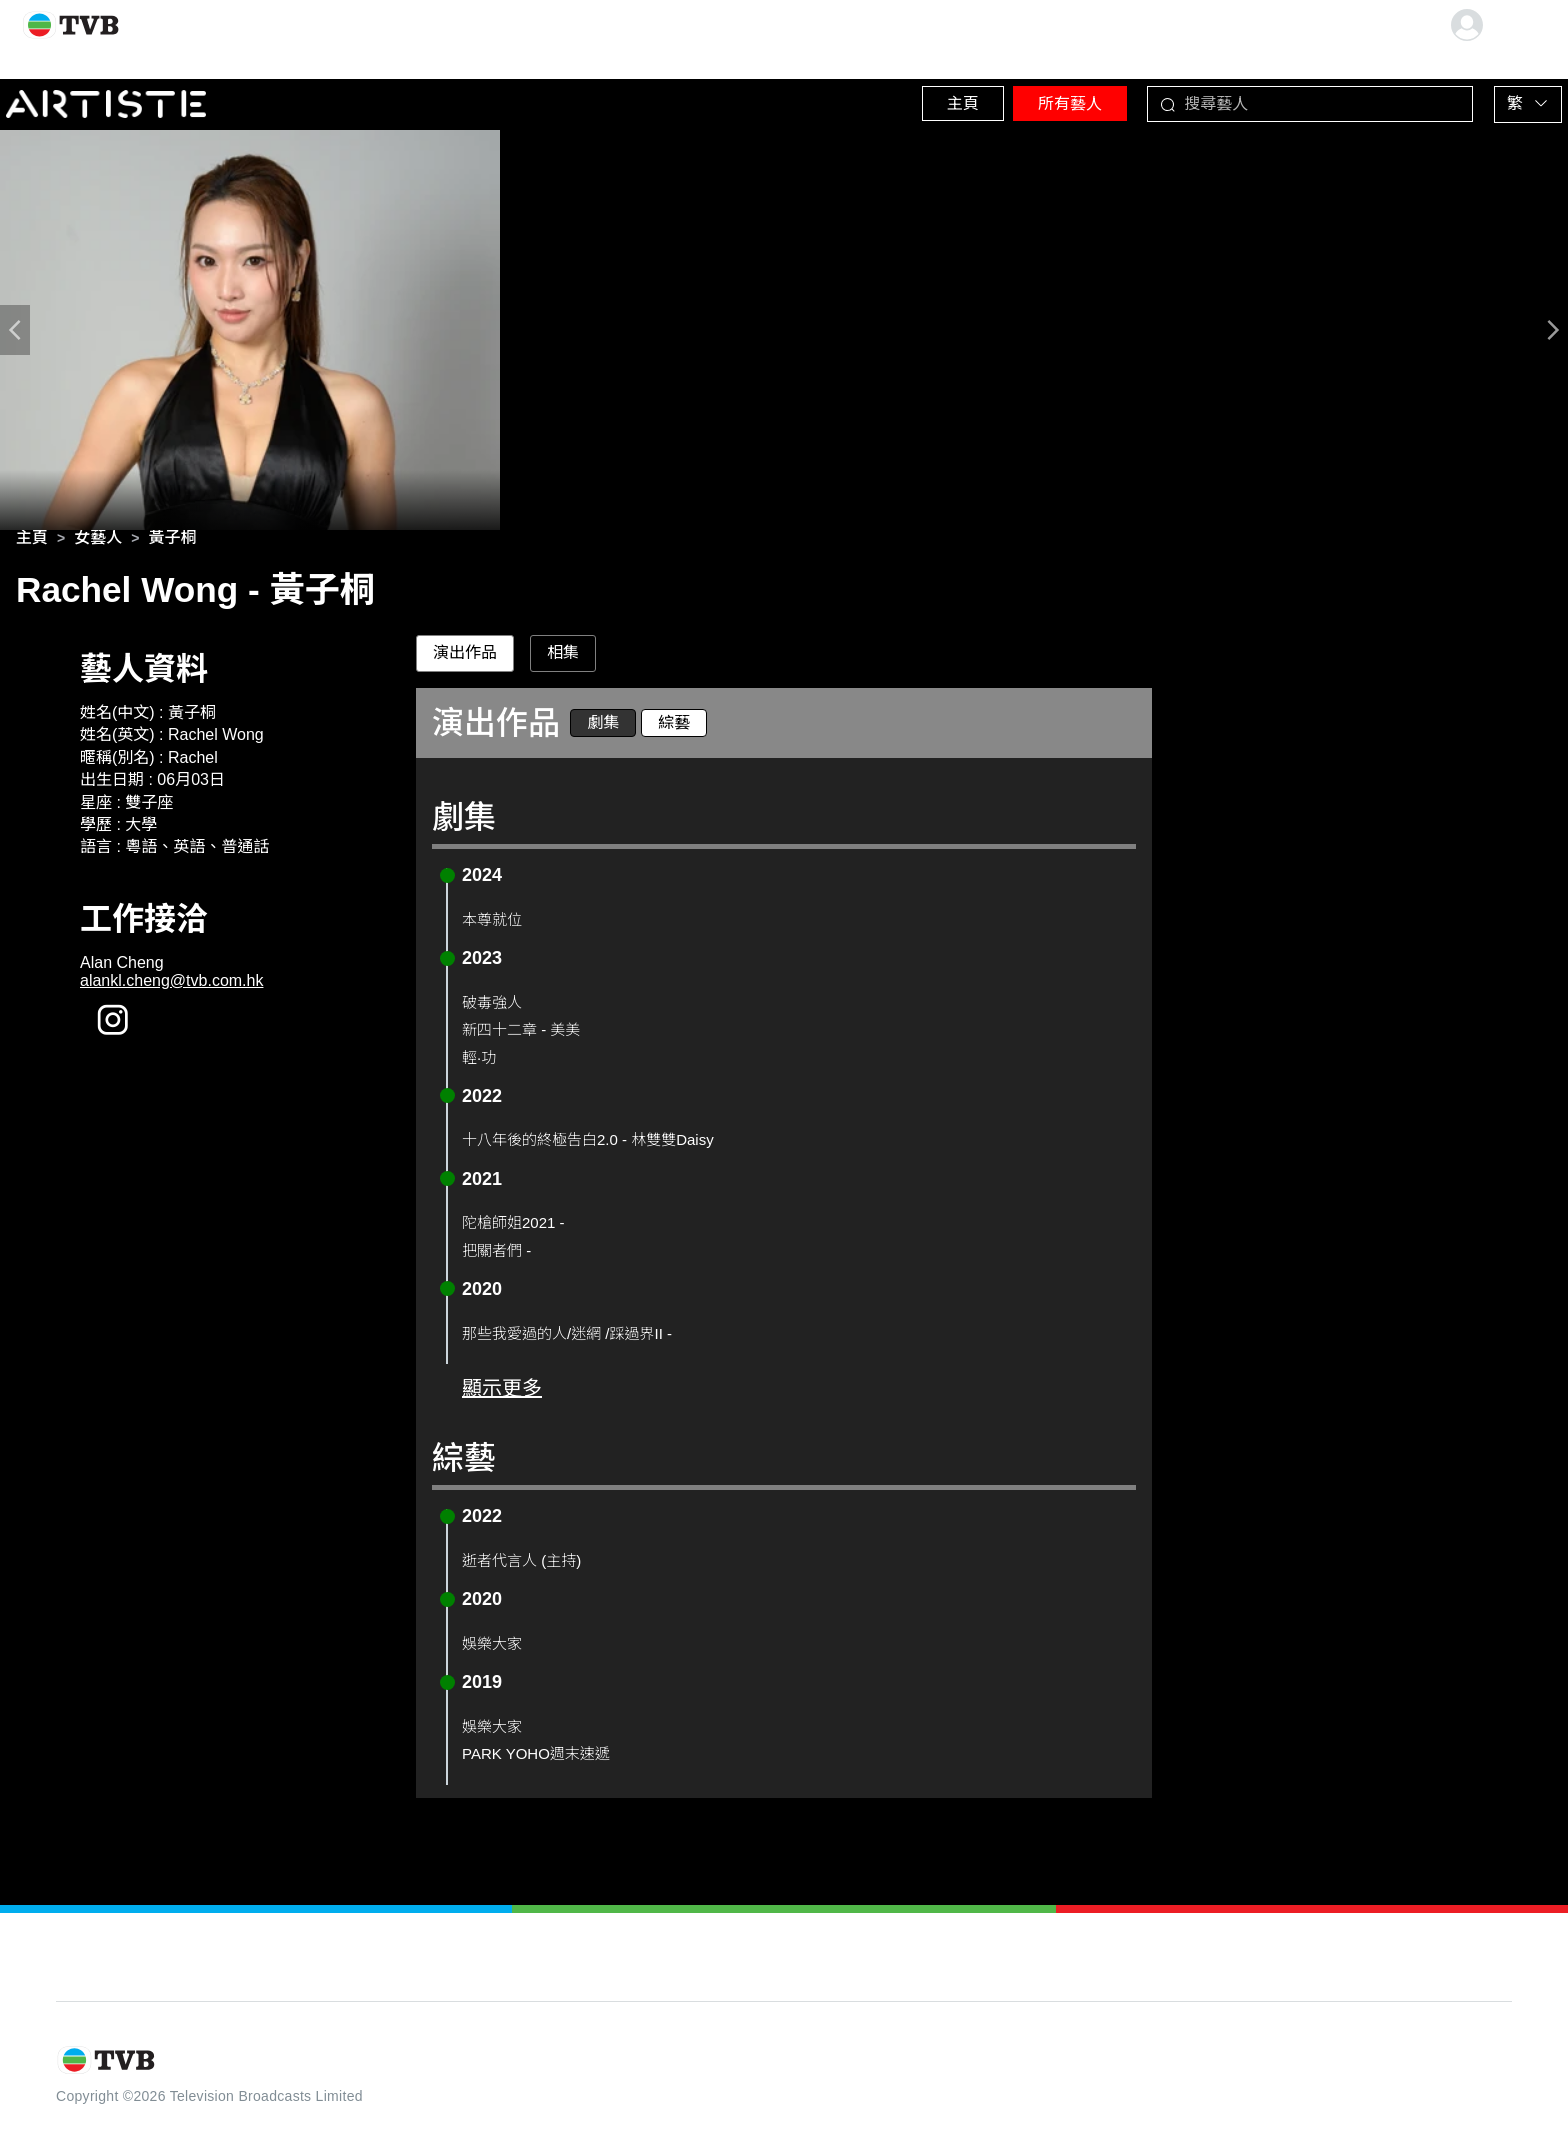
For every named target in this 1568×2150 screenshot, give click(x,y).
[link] (32, 544)
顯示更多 (502, 1394)
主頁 (899, 99)
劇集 (603, 728)
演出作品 (465, 659)
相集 (563, 659)
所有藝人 (1029, 99)
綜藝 (674, 728)
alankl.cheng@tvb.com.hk (171, 987)
